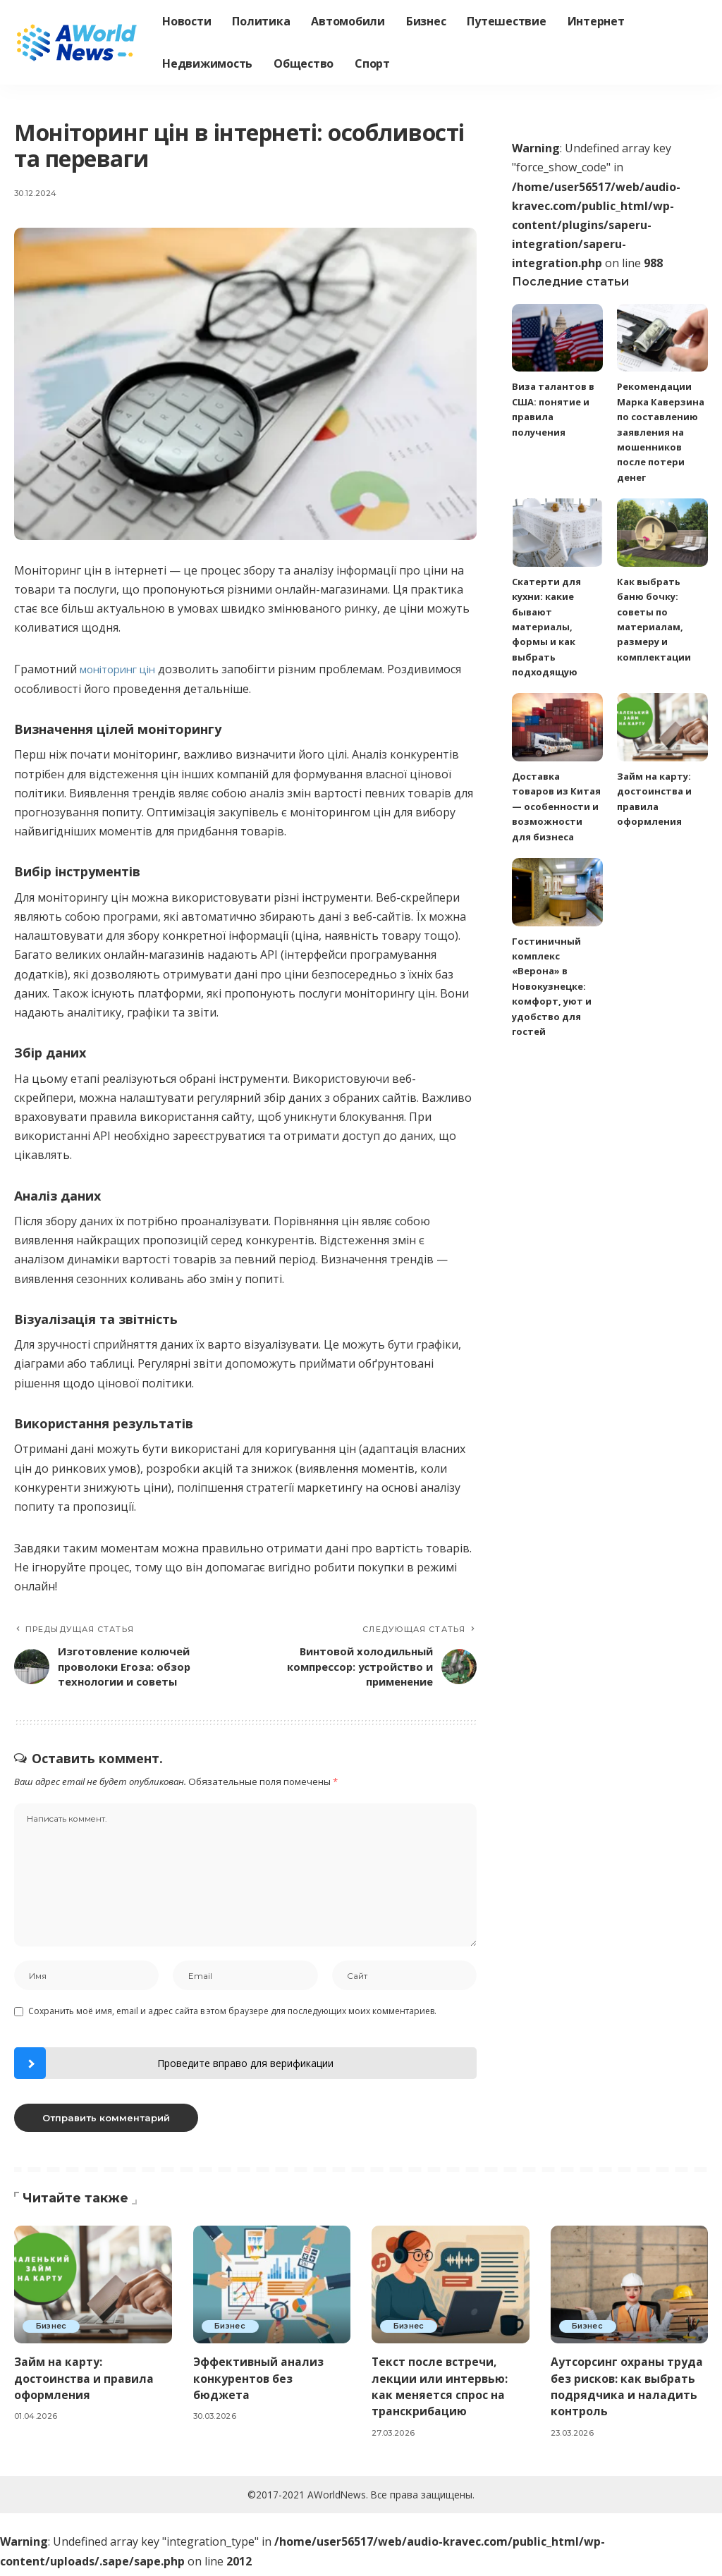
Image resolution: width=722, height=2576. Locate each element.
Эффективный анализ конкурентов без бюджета (258, 2384)
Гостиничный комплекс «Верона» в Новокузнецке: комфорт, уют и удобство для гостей (552, 985)
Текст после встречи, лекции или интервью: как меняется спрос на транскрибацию (440, 2392)
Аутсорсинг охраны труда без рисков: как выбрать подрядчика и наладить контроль (627, 2392)
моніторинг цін (122, 669)
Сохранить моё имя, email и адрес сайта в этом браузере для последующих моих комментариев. (232, 2017)
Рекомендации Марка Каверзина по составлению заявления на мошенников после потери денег (660, 431)
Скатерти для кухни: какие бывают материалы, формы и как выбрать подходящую (546, 626)
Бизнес (52, 2331)
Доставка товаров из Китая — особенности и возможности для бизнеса (556, 805)
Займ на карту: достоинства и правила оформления (84, 2384)
